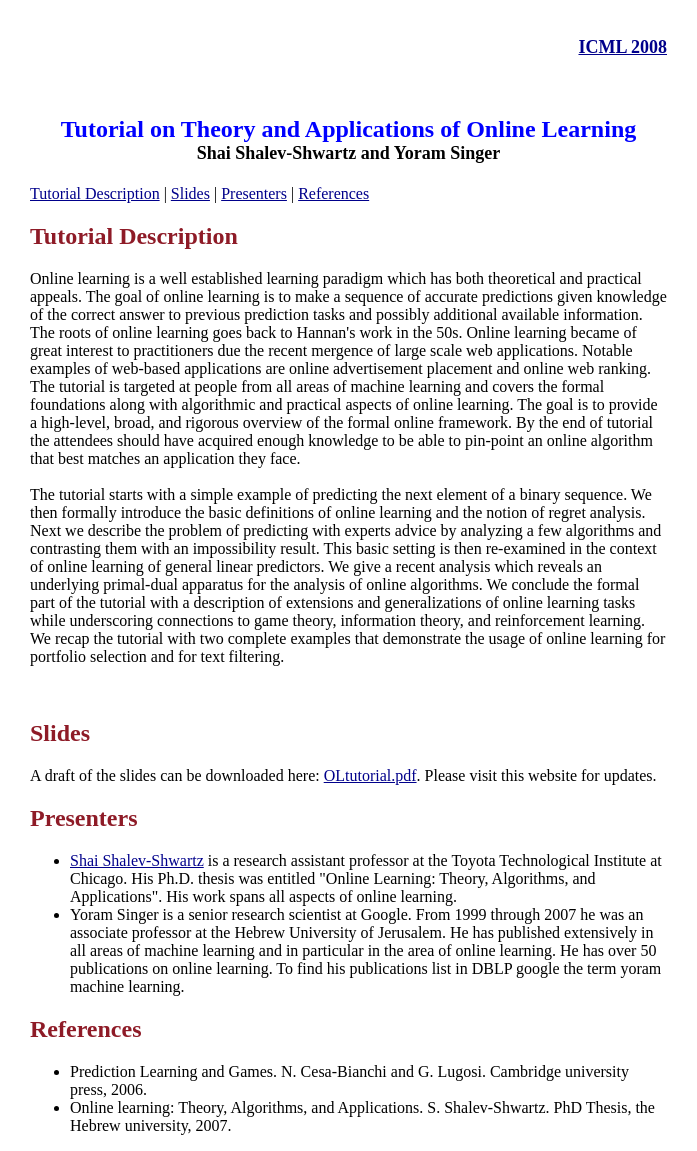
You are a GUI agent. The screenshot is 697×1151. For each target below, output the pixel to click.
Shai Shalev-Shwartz (137, 860)
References (333, 193)
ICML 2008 (622, 47)
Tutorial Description (95, 193)
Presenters (254, 193)
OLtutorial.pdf (370, 775)
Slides (190, 193)
